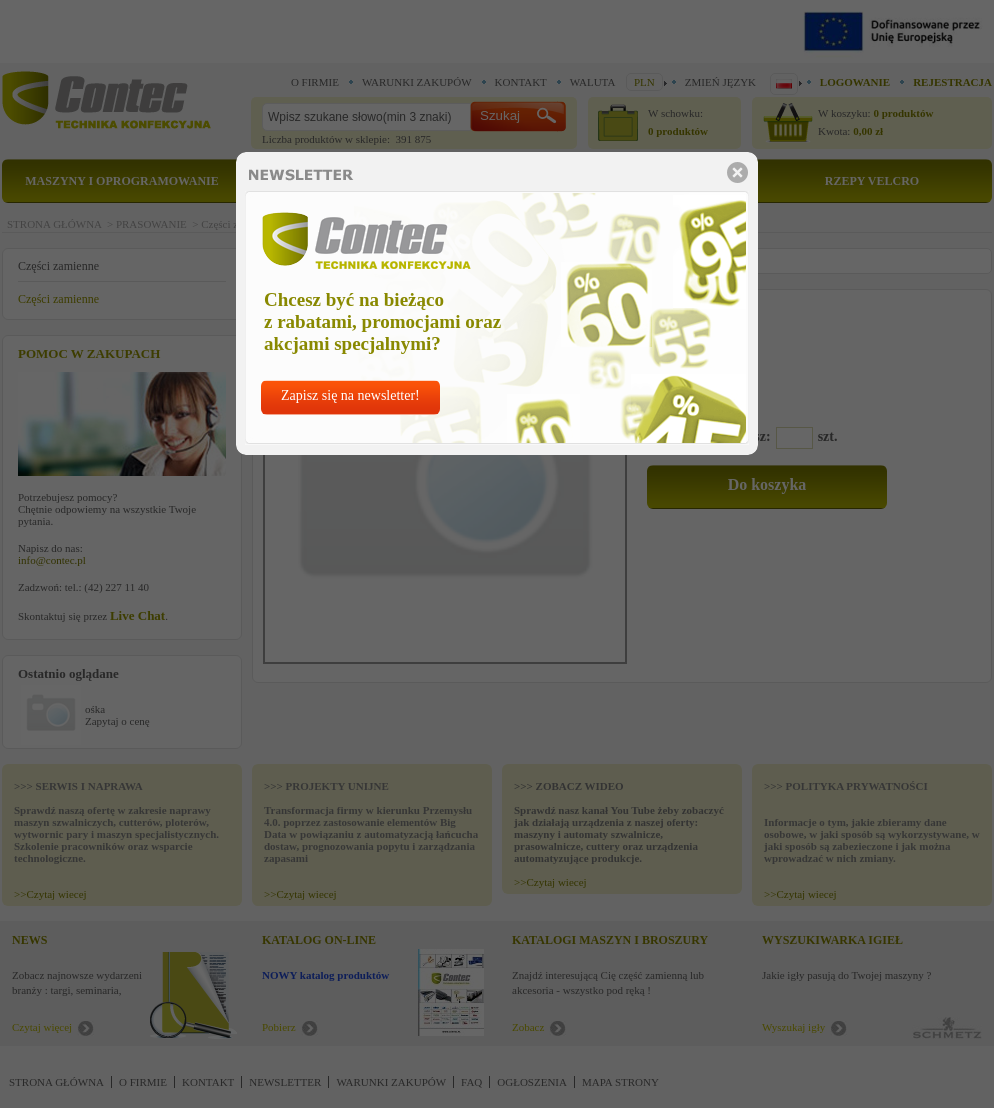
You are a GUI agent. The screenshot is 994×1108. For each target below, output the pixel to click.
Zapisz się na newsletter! (350, 395)
